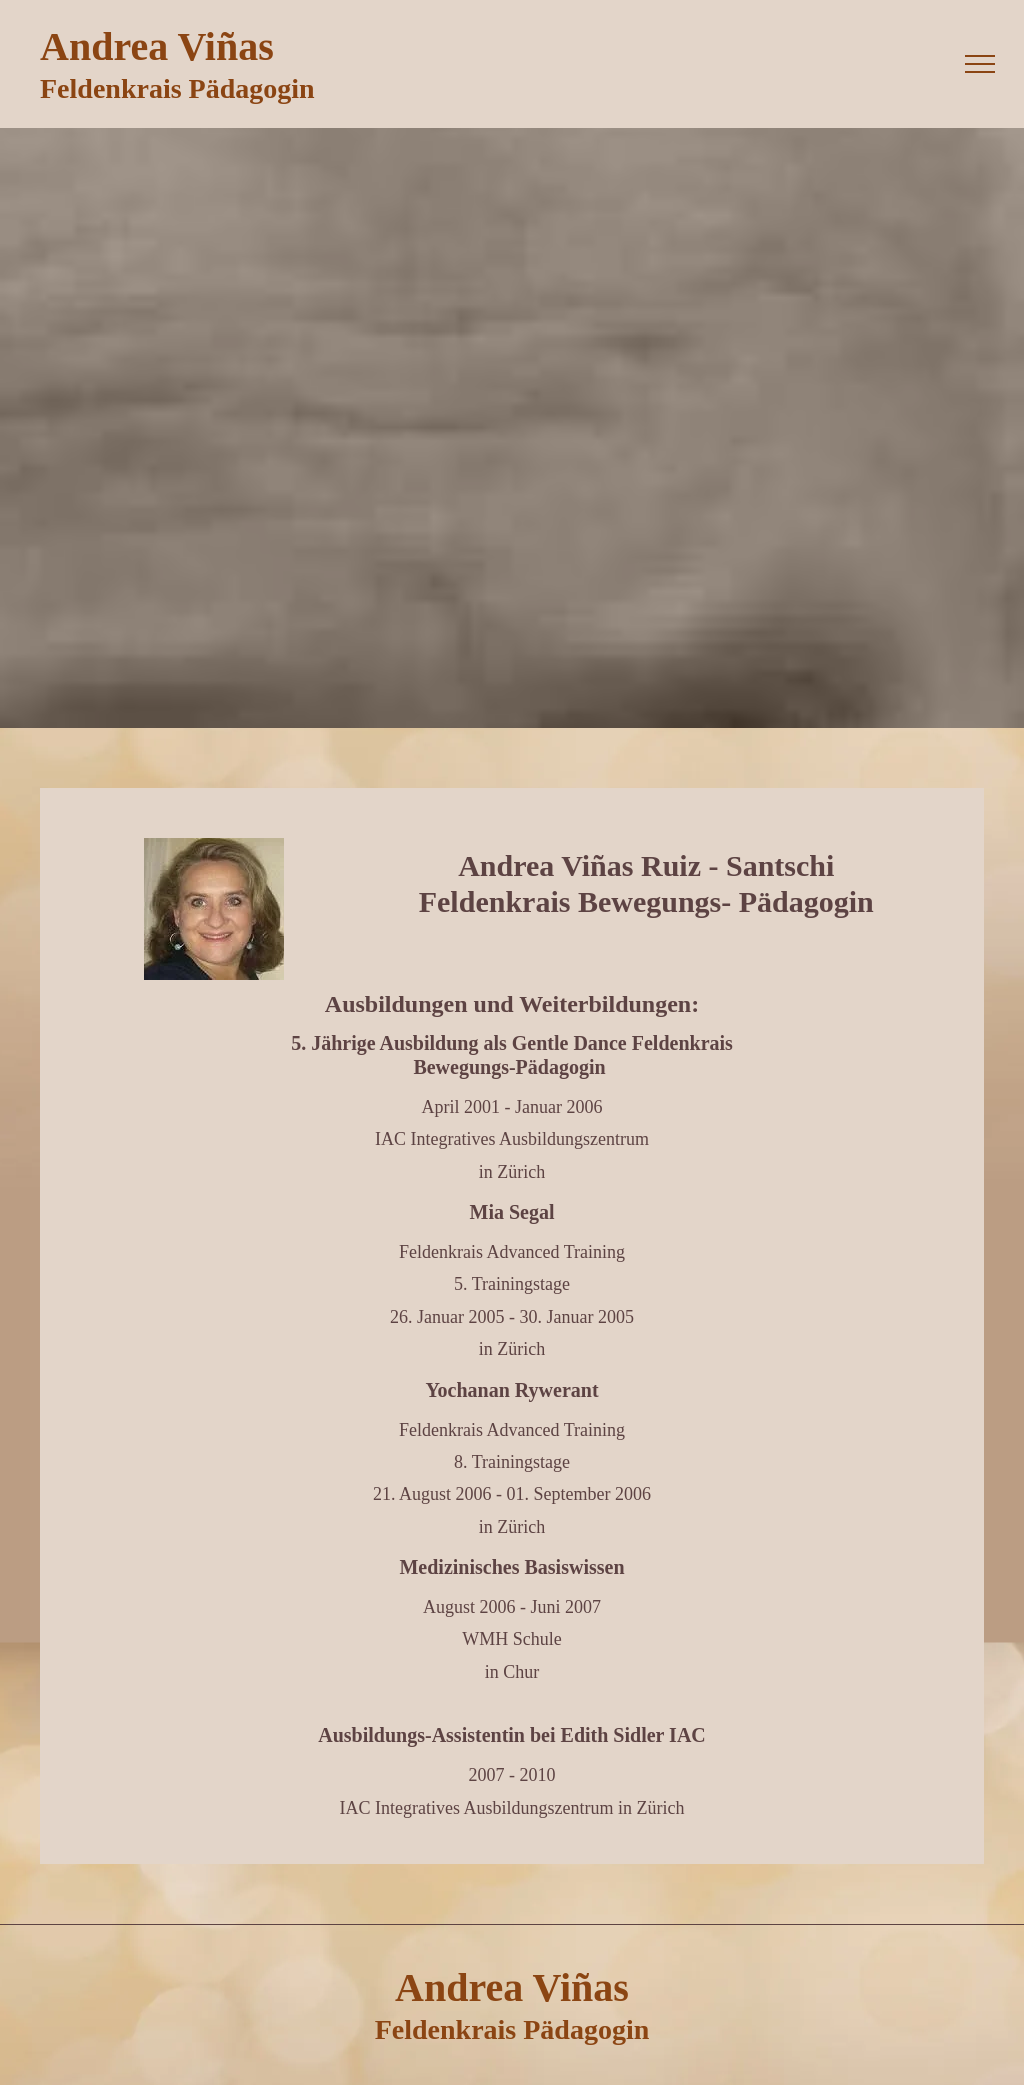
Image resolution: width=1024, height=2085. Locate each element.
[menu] (980, 64)
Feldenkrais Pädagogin (177, 88)
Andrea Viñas (157, 46)
